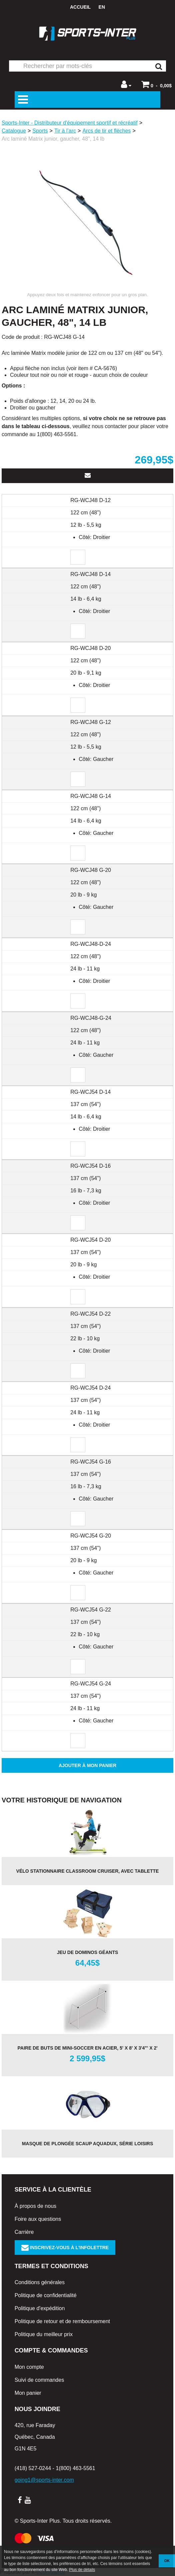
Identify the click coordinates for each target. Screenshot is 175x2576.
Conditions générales (40, 2282)
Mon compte (29, 2367)
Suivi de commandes (39, 2380)
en (102, 7)
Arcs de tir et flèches (106, 131)
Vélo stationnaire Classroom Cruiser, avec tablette (87, 1871)
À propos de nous (35, 2206)
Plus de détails (82, 2569)
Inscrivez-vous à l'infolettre (65, 2247)
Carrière (24, 2232)
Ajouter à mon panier (87, 1765)
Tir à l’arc (65, 131)
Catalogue (14, 131)
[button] (156, 84)
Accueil (80, 7)
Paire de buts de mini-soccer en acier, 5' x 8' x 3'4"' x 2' (87, 2048)
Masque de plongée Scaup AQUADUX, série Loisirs (87, 2143)
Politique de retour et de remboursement (62, 2321)
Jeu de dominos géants (87, 1952)
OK (167, 2561)
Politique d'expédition (40, 2308)
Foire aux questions (38, 2219)
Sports (40, 131)
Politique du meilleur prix (44, 2334)
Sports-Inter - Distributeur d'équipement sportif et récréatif (70, 123)
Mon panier (28, 2393)
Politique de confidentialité (46, 2295)
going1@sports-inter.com (44, 2480)
